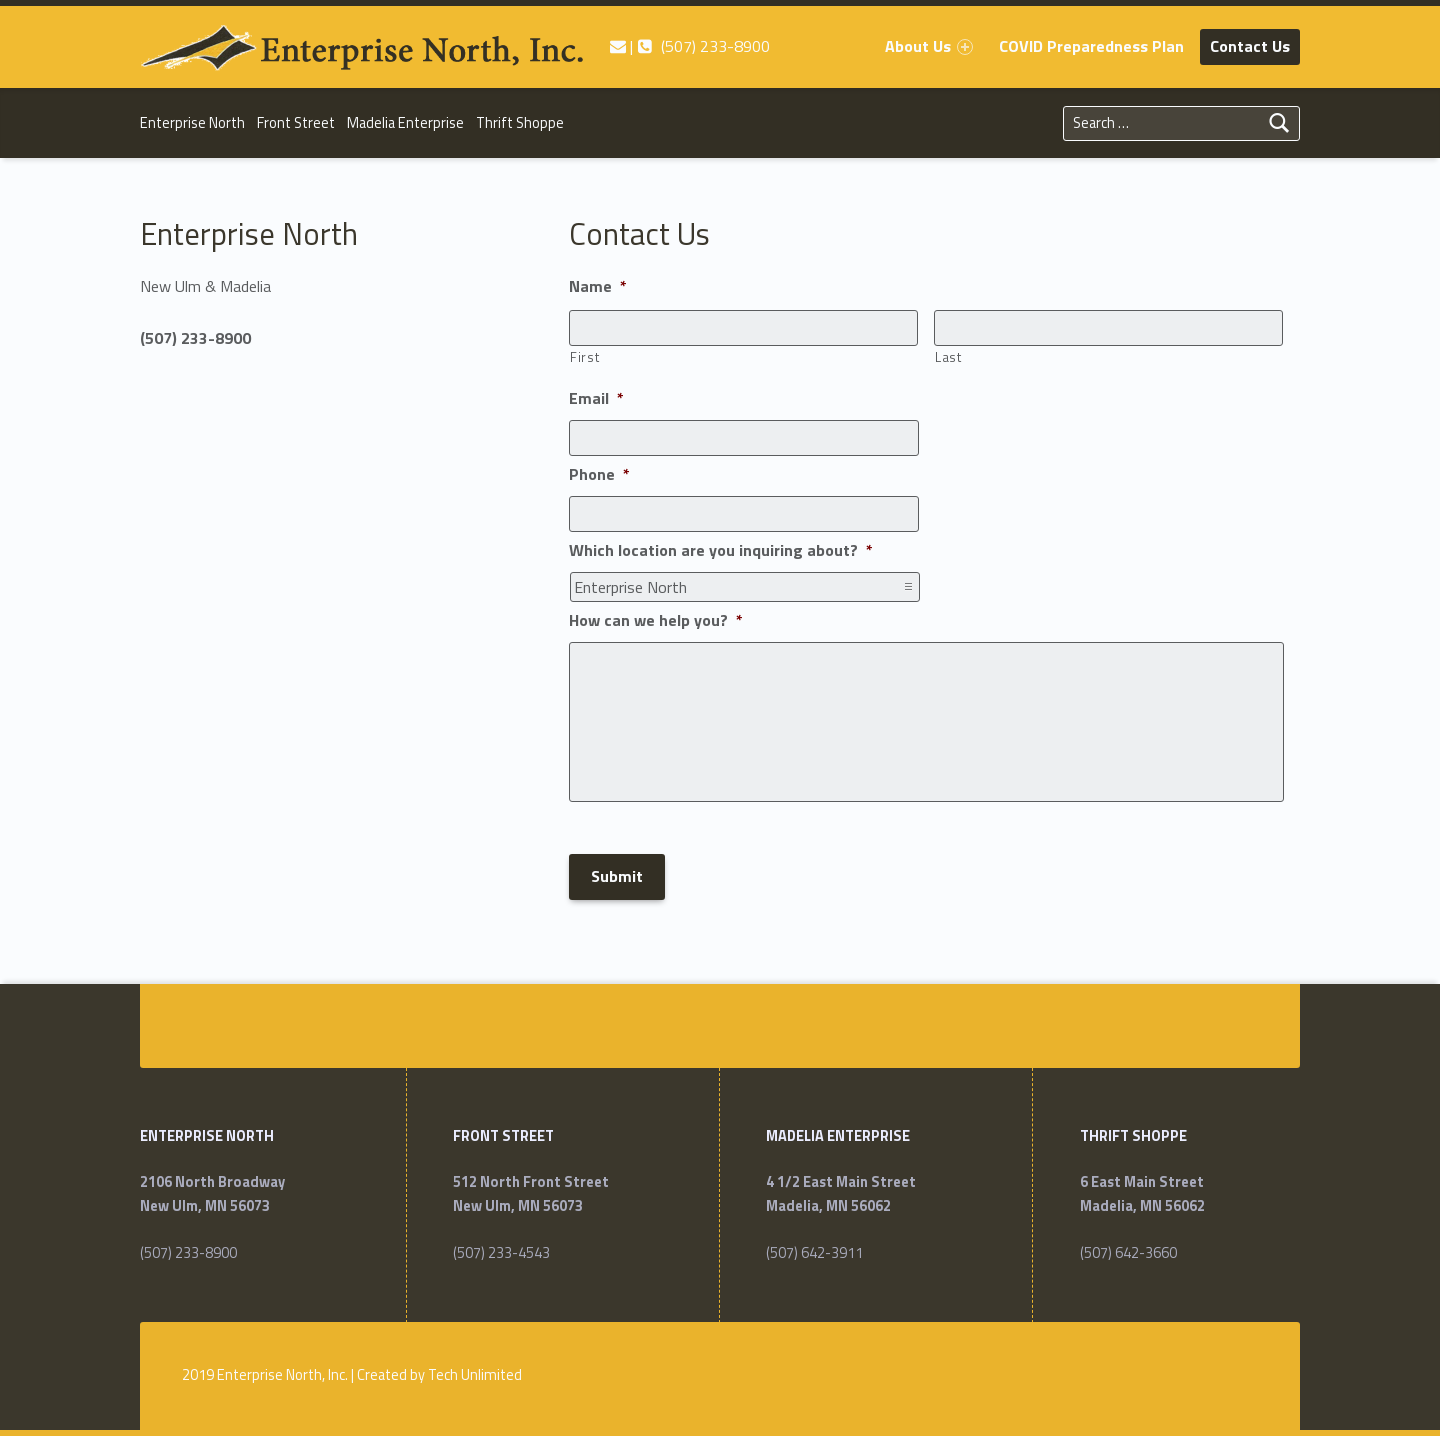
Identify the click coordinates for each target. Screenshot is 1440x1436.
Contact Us (1250, 46)
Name (598, 287)
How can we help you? (656, 621)
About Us (929, 46)
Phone (599, 475)
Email (596, 399)
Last (948, 357)
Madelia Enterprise (405, 123)
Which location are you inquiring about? (721, 551)
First (584, 357)
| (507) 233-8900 (690, 46)
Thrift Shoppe (520, 123)
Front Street (296, 123)
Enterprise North (192, 123)
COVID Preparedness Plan (1091, 46)
